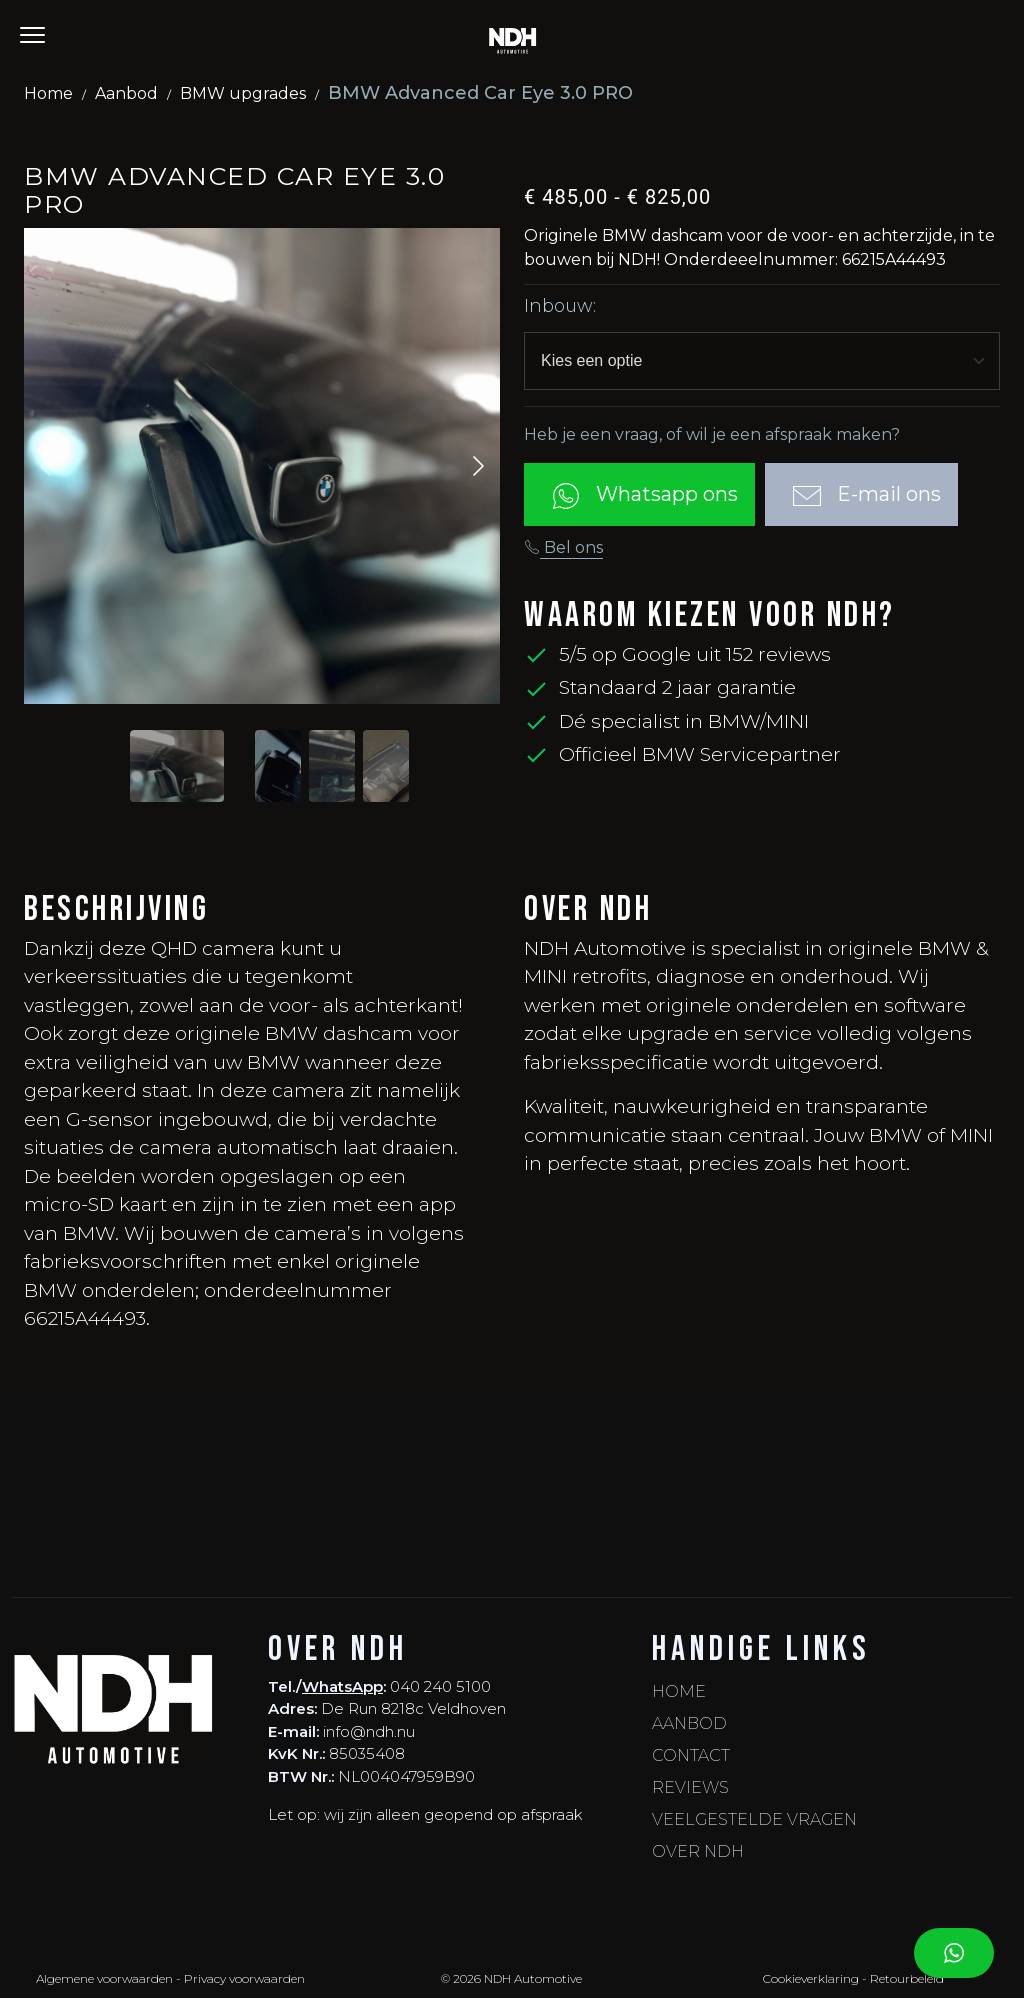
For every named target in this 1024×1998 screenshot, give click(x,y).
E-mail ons (861, 496)
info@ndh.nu (369, 1731)
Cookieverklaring (811, 1978)
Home (48, 93)
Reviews (690, 1787)
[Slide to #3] (386, 766)
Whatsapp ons (639, 496)
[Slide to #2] (332, 766)
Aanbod (126, 93)
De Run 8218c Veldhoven (413, 1708)
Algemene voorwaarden (104, 1978)
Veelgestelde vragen (754, 1819)
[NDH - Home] (512, 40)
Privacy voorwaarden (244, 1978)
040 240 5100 (440, 1686)
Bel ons (563, 547)
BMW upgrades (243, 93)
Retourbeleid (907, 1978)
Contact (691, 1755)
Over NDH (698, 1851)
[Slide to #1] (177, 766)
